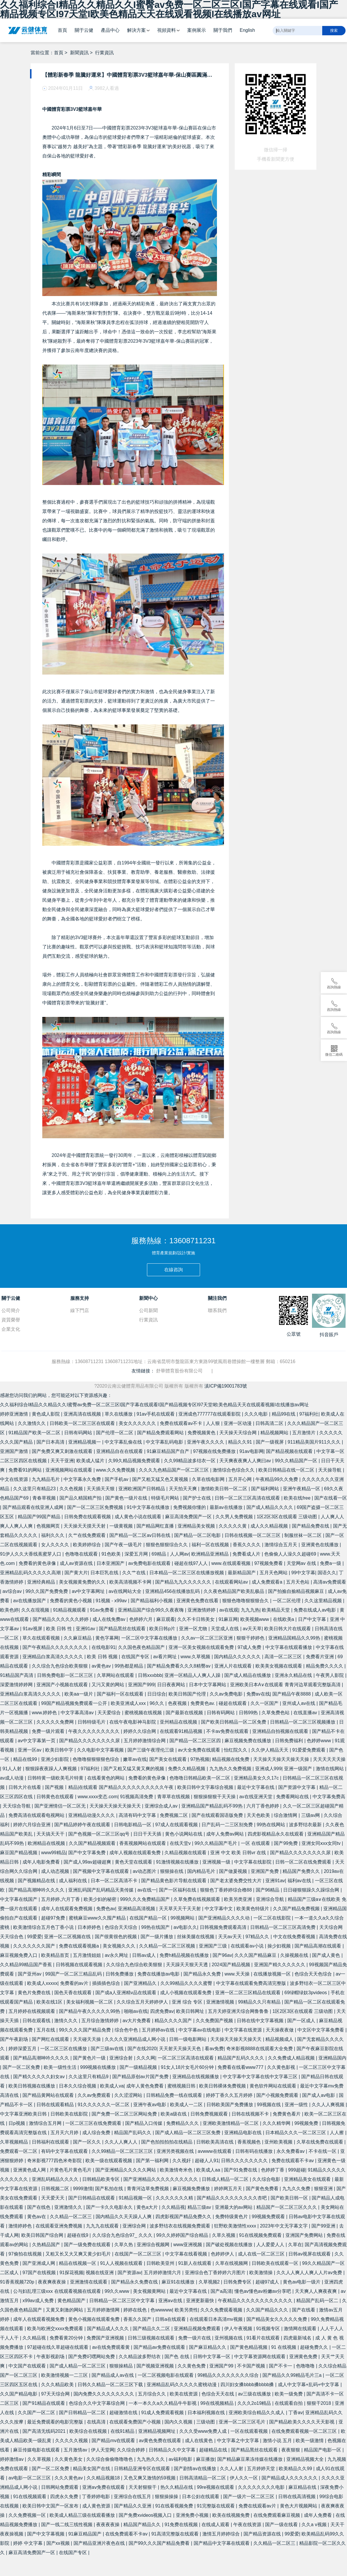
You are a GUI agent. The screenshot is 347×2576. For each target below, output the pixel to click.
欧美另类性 (186, 2309)
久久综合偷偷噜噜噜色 (110, 2459)
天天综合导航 (17, 1805)
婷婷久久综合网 (140, 1731)
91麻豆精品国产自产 (168, 1451)
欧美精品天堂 (276, 1609)
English (247, 30)
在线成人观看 (216, 2524)
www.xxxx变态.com (98, 1796)
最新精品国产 (242, 1572)
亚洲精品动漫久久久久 (92, 1815)
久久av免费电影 (227, 1693)
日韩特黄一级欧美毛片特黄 (56, 1777)
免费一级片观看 (49, 1731)
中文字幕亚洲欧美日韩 (24, 2113)
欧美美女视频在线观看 (279, 1665)
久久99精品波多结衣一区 (190, 1460)
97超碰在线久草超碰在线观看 (58, 2347)
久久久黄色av (69, 2477)
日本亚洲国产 (111, 1563)
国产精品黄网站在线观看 (48, 2095)
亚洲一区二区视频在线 (68, 1936)
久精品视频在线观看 (186, 1852)
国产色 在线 (177, 2356)
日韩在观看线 (37, 2020)
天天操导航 (330, 1470)
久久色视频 (71, 1488)
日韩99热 (249, 1712)
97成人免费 (250, 1647)
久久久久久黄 (233, 1525)
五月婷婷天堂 (261, 2468)
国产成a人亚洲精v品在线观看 (126, 1992)
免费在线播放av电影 (159, 1973)
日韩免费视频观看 (209, 2113)
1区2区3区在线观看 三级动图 (287, 1516)
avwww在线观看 (215, 2151)
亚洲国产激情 (14, 1451)
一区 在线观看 (256, 1843)
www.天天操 (238, 1973)
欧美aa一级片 (79, 1693)
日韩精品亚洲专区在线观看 (142, 2468)
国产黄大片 (76, 1572)
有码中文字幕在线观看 (65, 2151)
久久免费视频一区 (27, 2515)
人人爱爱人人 (270, 2244)
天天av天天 (230, 1936)
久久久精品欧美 (58, 2384)
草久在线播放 (119, 1414)
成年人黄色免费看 (145, 2085)
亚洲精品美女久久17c (257, 1777)
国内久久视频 (179, 2421)
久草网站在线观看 (116, 1675)
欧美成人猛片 (91, 1460)
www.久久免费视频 (116, 1470)
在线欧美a (284, 1619)
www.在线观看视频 (231, 1563)
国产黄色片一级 (90, 2057)
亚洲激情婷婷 (202, 1609)
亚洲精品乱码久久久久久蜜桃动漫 (182, 2384)
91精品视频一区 (136, 2197)
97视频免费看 (269, 1563)
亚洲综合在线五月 (133, 2496)
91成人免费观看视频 (163, 2412)
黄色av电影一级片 (302, 2281)
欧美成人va (112, 2085)
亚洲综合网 (134, 2225)
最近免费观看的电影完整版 (55, 2421)
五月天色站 (298, 1581)
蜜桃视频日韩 (182, 2085)
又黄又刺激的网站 (65, 2309)
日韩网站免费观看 (60, 2487)
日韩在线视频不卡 (251, 2113)
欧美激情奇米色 (177, 2169)
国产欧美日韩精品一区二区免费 (234, 1721)
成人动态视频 (55, 1871)
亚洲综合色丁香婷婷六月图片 (216, 2272)
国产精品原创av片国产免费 (141, 2076)
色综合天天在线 (218, 2393)
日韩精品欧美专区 (101, 2179)
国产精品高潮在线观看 (318, 1945)
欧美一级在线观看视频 (109, 2160)
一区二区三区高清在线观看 (186, 2057)
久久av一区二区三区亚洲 (207, 1637)
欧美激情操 (261, 2272)
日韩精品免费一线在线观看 (174, 2095)
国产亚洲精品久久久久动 (224, 1917)
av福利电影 (181, 2459)
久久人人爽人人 (122, 2141)
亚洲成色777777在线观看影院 (210, 1414)
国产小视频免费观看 (277, 2095)
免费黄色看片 (287, 2113)
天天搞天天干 (51, 1833)
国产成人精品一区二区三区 (78, 2365)
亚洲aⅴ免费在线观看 (104, 2487)
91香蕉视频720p (18, 2281)
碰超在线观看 (233, 1703)
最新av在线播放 (227, 1507)
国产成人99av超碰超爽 (88, 1861)
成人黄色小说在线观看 (138, 1516)
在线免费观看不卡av (127, 2533)
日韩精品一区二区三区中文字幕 (122, 2300)
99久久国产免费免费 (47, 1591)
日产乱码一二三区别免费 (227, 1824)
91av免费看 (102, 1609)
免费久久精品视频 (187, 1768)
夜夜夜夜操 (108, 2524)
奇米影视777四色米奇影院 (55, 2160)
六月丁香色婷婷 (263, 1805)
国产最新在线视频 (185, 1712)
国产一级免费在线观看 (88, 2244)
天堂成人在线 (225, 1628)
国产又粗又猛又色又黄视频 (160, 1479)
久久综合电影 (266, 2179)
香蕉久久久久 (247, 1544)
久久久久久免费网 (55, 1721)
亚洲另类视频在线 (176, 2151)
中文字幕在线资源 (244, 2029)
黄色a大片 (147, 2207)
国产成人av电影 (319, 2095)
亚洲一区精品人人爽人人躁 (193, 1675)
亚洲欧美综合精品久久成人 (257, 2412)
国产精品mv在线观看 (114, 2440)
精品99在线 (284, 1414)
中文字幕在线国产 (19, 1899)
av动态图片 (145, 1871)
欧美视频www (255, 1619)
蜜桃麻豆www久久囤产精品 (98, 1917)
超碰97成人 (268, 2281)
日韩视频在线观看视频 (80, 1964)
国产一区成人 (301, 2020)
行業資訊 (104, 52)
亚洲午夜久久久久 (206, 1442)
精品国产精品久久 (142, 2524)
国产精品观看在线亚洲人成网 (33, 1507)
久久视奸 (182, 2160)
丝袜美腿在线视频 (196, 1936)
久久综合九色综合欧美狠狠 (60, 1665)
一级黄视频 (121, 1525)
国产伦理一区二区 (115, 1432)
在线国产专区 (135, 1656)
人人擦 (337, 2132)
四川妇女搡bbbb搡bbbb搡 (247, 2384)
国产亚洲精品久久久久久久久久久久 (161, 2179)
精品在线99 (25, 1759)
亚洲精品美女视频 (197, 1525)
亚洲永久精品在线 (294, 1675)
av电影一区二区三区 (30, 2477)
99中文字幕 (303, 1572)
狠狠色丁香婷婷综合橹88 (226, 1889)
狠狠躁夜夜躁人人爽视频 (51, 1768)
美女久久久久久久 (138, 1423)
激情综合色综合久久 (234, 1470)
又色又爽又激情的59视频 (150, 2477)
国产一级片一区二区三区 (249, 2496)
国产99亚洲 (324, 2225)
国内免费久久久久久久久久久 (104, 2393)
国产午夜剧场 (14, 2039)
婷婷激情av (12, 2459)
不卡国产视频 (251, 2365)
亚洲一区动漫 (238, 1423)
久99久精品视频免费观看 (134, 1460)
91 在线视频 (284, 2347)
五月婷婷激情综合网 (145, 1740)
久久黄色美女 (69, 2459)
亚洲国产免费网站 (304, 2235)
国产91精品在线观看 (44, 2403)
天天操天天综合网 (238, 1432)
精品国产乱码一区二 (317, 2300)
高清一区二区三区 (283, 1656)
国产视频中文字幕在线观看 (101, 1871)
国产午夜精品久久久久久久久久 (55, 1647)
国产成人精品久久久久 (270, 1507)
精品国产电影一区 (323, 2449)
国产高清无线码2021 (44, 2431)
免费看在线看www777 (241, 2067)
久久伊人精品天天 (270, 1749)
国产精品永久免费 (202, 1973)
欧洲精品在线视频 (47, 1843)
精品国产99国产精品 (40, 1516)
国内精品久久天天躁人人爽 (124, 2216)
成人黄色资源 (96, 2505)
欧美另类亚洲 (238, 1899)
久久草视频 (39, 2459)
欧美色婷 (9, 1609)
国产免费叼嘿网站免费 (92, 2356)
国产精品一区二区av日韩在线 (140, 1535)
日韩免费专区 (238, 2281)
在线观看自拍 (289, 2403)
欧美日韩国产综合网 (42, 2235)
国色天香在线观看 (73, 1992)
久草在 (295, 2244)
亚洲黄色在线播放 (320, 1544)
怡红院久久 (236, 1749)
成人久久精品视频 (269, 1525)
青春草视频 (44, 1497)
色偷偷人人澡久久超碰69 (290, 1553)
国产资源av (129, 2272)
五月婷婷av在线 (159, 2029)
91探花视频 (71, 2272)
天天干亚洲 (62, 1460)
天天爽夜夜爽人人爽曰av (245, 1460)
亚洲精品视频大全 (305, 2459)
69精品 (159, 1553)
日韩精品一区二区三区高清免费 (283, 1927)
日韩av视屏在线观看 (310, 2253)
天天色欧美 (259, 1815)
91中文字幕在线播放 (149, 1507)
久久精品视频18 (104, 2477)
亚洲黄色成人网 (30, 2169)
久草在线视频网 (232, 2263)
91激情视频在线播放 (178, 1861)
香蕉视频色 (249, 2141)
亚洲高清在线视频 (83, 1414)
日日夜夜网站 (171, 1684)
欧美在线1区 (50, 2001)
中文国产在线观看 (27, 2365)
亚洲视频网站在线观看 (69, 1470)
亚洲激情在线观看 (89, 2281)
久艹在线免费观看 (87, 1535)
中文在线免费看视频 (294, 1936)
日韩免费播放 (120, 1973)
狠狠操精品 (121, 2365)
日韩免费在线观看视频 (88, 1516)
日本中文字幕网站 (208, 1684)
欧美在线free (298, 1497)
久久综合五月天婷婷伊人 (143, 2001)
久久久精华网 (277, 2123)
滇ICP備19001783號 (225, 1386)
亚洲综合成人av (162, 1805)
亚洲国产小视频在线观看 (62, 1684)
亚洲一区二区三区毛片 (243, 2421)
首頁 (62, 30)
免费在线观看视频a (79, 1945)
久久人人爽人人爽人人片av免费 (309, 2272)
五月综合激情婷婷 (100, 2020)
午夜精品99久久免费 (277, 1479)
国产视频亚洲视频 (155, 2365)
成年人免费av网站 (225, 1833)
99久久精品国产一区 (296, 1460)
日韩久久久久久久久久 (245, 2160)
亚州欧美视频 (279, 2141)
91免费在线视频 (181, 2524)
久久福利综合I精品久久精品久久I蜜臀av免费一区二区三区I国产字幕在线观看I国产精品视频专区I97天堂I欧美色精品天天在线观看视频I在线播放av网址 (154, 1404)
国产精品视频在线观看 (290, 1451)
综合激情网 (286, 1815)
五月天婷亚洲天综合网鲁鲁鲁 (239, 2011)
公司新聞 (148, 1310)
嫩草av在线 (135, 1759)
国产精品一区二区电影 (198, 1535)
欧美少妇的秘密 (101, 1899)
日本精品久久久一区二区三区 (296, 2132)
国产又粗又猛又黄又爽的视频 (134, 1768)
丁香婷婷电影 (96, 2496)
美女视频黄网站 (150, 2291)
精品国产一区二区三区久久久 (287, 2207)
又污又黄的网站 (108, 1684)
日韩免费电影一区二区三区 (65, 1675)
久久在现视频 (35, 1609)
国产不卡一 (281, 2365)
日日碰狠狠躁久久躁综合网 (311, 1889)
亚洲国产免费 (265, 1871)
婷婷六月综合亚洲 (32, 1824)
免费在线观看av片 (258, 2505)
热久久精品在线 (177, 2487)
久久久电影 (256, 1414)
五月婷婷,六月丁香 (61, 1899)
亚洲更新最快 (200, 2300)
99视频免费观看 (269, 2216)
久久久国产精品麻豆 (256, 1955)
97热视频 (200, 1759)
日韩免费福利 (289, 1740)
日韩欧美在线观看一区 (275, 2263)
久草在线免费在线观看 (320, 2141)
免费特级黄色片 (232, 2216)
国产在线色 (39, 2207)
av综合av (13, 1591)
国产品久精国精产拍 (81, 1497)
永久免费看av (291, 2151)
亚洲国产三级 (213, 1945)
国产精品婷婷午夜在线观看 (82, 1824)
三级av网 (311, 1815)
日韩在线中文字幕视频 (261, 2020)
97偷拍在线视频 (25, 2253)
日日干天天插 (147, 1833)
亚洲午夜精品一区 (302, 1488)
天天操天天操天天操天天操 (281, 1759)
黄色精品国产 (72, 2300)
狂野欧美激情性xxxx (235, 2225)
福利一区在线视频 (211, 1544)
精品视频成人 (280, 2039)
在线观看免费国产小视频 (135, 2421)
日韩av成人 (144, 1955)
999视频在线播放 (98, 2067)
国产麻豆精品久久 (208, 2347)
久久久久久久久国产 (34, 1945)
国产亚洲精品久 (141, 1983)
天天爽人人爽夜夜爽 (316, 2291)
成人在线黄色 (199, 2440)
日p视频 (17, 2123)
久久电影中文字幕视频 (101, 1749)
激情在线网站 (330, 1768)
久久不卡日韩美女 (196, 1619)
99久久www (118, 2291)
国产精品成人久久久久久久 (290, 2477)
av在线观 (228, 1609)
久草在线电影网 (209, 1479)
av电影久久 (185, 1927)
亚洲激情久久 (68, 2207)
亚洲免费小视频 (193, 2515)
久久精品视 (173, 2207)
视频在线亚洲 (100, 2272)
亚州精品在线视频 (179, 1721)
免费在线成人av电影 (315, 1609)
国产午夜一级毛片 (124, 1544)
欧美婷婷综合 (87, 1544)
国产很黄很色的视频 (116, 1936)
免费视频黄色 (202, 1432)
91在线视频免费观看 (261, 2235)
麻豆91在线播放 (179, 2281)
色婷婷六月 (141, 1619)
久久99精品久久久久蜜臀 (186, 1983)
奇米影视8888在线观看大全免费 (260, 2048)
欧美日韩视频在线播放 (32, 2085)
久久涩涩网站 (128, 2095)
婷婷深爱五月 (23, 2048)
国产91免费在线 (241, 2169)
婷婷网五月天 (228, 2188)
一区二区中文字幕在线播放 (149, 1637)
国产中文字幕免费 (87, 1852)
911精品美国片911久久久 (315, 1442)
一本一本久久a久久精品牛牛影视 (163, 2403)
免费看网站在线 (293, 1796)
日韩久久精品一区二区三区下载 (111, 2384)
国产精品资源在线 (262, 2533)
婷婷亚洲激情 (14, 1414)
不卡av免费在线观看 (228, 1731)
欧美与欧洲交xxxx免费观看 (55, 2328)
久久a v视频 (315, 2524)
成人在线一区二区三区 (262, 2253)
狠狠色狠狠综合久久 (167, 1544)
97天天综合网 (56, 2393)
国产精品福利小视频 (152, 1600)
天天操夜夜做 (280, 2029)
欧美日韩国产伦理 (188, 1693)
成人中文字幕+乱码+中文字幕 (309, 2384)
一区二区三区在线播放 (64, 2048)
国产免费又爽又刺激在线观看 (63, 1451)
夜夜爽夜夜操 (52, 2281)
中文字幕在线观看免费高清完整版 (251, 1983)
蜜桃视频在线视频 (144, 1712)
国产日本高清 (51, 1442)
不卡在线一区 (323, 2151)
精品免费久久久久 (325, 1665)
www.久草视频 (196, 1656)
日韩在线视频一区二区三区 (253, 1535)
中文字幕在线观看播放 (289, 1647)
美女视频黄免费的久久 (83, 1581)
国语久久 (327, 1572)
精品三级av (199, 2207)
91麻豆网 (228, 1619)
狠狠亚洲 (324, 2188)
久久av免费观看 (95, 2095)
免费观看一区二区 (19, 2151)
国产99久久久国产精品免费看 (160, 2543)
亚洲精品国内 (332, 2057)
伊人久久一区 (244, 2477)
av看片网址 (165, 1656)
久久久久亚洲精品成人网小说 (136, 2039)
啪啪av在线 (136, 2011)
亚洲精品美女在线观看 (308, 2179)
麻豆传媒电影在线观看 (37, 2449)
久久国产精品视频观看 (93, 1843)
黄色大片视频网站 (299, 2505)
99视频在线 (269, 2104)
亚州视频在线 (229, 2337)
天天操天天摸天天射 (85, 1525)
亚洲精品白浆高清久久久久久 (53, 1656)
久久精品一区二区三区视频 (167, 1945)
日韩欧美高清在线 (215, 2141)
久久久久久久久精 (175, 2197)
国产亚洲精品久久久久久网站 (126, 2169)
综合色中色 (127, 2029)
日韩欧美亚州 (161, 2263)
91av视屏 (33, 1628)
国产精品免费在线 (311, 1525)
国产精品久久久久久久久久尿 (90, 1740)
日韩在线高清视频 (297, 2496)
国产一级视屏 (270, 1442)
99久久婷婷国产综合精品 (182, 2235)
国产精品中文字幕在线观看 (222, 2543)
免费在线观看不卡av (293, 2160)
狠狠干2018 (319, 2403)
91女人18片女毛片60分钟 (188, 2067)
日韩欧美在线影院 (69, 2113)
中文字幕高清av (78, 1712)
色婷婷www (319, 1740)
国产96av (222, 1955)
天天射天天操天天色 (180, 2048)
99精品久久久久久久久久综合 (228, 2375)
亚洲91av (86, 1628)
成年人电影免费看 (41, 1861)
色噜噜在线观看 (82, 1553)
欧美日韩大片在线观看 (288, 1628)
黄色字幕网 (107, 1637)
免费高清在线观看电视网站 (37, 1815)
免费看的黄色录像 (38, 1563)
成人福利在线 (73, 1880)
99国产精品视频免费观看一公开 (74, 1703)
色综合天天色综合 (314, 1973)
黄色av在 (37, 2216)
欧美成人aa (208, 2169)
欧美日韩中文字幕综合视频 (205, 1787)
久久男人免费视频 (234, 1516)
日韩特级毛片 (92, 1721)
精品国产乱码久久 (133, 2132)
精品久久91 (240, 1442)
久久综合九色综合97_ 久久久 (123, 2235)
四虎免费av (162, 2011)
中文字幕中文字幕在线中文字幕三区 (261, 2076)
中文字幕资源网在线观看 (260, 2356)
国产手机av (117, 1479)
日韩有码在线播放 (254, 2151)
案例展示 (196, 30)
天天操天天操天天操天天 (116, 1805)
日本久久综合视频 (78, 2085)
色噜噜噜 (306, 2365)
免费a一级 (331, 1563)
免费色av (105, 1908)
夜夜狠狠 (291, 2449)
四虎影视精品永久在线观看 (276, 1833)
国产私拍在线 (109, 2188)
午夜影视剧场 (51, 2356)
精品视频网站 (275, 1432)
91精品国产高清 (17, 1675)
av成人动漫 (12, 1777)
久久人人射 (232, 2468)
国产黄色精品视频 (249, 2347)
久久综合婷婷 (131, 2449)
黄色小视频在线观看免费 (94, 2319)
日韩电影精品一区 (133, 1824)
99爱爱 (34, 1936)
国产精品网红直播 (155, 1525)
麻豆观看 (165, 1619)
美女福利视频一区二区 (90, 2001)
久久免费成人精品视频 (292, 2057)
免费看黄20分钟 (67, 2337)
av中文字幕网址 (89, 1591)
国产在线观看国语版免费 (218, 1815)
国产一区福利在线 (178, 1889)
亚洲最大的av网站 (234, 2207)
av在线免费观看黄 (111, 2347)
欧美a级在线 (174, 2113)
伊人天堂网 (102, 2449)
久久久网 (145, 2057)
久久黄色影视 (281, 2067)
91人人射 (13, 1768)
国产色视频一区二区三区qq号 (99, 1833)
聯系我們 (217, 1310)
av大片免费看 (137, 2020)
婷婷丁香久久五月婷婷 (230, 2095)
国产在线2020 (142, 2048)
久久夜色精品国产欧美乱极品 (234, 1591)
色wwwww (161, 2309)
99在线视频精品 (217, 2403)
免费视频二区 (174, 1815)
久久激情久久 (32, 1423)
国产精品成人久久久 (108, 2328)
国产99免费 (286, 1843)
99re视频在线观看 (216, 2487)
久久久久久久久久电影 (262, 2487)
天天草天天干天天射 (180, 1908)
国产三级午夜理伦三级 (151, 1749)
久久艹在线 (134, 1572)
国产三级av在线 (108, 2048)
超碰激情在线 (124, 2412)
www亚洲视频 (188, 2244)
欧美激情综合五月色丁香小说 (44, 1927)
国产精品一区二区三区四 (195, 1740)
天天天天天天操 (329, 1759)
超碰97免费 (53, 1917)
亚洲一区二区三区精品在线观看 (248, 1992)
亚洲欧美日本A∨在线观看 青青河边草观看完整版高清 (286, 1684)
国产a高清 (221, 2291)
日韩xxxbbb (150, 1675)
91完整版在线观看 (216, 2505)
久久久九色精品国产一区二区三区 (174, 1470)
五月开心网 (240, 1479)
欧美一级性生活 (61, 2067)
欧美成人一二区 (187, 2104)
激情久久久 (66, 2020)
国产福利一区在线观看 (121, 1693)
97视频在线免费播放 (215, 1451)
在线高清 (97, 2421)
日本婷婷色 (90, 1927)
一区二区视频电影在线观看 (166, 2375)
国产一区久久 (87, 2141)
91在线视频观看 (30, 2496)
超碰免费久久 (314, 2347)
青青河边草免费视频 (148, 2188)
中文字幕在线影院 (253, 1861)
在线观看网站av (232, 1581)
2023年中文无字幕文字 (284, 2225)
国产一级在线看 (282, 2524)
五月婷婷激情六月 (163, 2272)
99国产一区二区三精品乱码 (74, 1973)
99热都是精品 (129, 1665)
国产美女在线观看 (168, 1759)
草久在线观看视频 (41, 1637)
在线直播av (305, 1712)
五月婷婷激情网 (104, 2309)
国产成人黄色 (326, 1955)
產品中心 (110, 30)
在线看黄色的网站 (106, 1777)
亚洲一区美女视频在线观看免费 (202, 1647)
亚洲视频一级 (217, 1861)
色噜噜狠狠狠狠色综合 (96, 1759)
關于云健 (84, 30)
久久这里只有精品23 (35, 1488)
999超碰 (296, 2169)
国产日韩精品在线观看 (92, 2197)
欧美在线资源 (184, 2393)
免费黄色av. (203, 1703)
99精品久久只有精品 (260, 2001)
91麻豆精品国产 (85, 2533)
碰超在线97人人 (191, 1563)
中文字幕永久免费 (83, 1479)
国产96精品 (268, 1889)
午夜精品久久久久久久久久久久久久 (256, 2300)
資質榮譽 (10, 1319)
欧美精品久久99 (296, 2468)
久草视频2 (210, 2281)
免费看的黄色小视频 (71, 1600)
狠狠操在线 (172, 1871)
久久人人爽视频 (329, 2104)
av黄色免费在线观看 (161, 2440)
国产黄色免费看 (263, 2188)
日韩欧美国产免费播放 (230, 2104)
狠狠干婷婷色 (251, 1637)
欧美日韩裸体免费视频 (223, 2085)
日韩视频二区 (55, 2188)
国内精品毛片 (201, 1871)
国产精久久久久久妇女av (39, 2076)
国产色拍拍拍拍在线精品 (167, 2141)
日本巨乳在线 (105, 1572)
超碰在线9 (78, 2235)
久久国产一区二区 (37, 2412)
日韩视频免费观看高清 (224, 1927)
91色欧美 (111, 1553)
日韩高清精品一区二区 (203, 2477)
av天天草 (252, 1628)
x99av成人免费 (38, 2300)
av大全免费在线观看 (199, 1749)
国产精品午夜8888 (292, 1693)
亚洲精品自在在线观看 (120, 1451)
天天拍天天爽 (183, 1488)
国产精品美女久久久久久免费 (277, 2319)
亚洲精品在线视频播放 (196, 2076)
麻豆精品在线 (303, 2487)
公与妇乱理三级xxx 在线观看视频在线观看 (57, 2291)
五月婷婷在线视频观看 (32, 2011)
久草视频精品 (14, 2141)
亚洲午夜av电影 (150, 2104)
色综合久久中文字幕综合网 (97, 2403)
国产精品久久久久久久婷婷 (61, 1619)
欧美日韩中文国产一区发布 (51, 2505)
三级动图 (206, 2421)
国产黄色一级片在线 (126, 1497)
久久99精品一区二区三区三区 (123, 2151)
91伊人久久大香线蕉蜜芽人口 (31, 1553)
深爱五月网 (137, 1553)
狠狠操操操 (167, 2496)
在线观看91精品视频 (182, 1731)
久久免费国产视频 (215, 2020)
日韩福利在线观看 (51, 2141)
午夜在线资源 (247, 2524)
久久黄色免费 (192, 2365)
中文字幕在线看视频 (186, 2253)
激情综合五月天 (281, 1544)
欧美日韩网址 (190, 2011)
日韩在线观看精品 (55, 2104)
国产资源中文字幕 (297, 1787)
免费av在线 (258, 1693)
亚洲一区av (30, 1749)
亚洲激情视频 (220, 2001)
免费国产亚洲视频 (106, 2337)
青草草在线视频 (174, 1796)
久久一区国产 (265, 1703)
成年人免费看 (318, 2515)
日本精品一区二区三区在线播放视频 (187, 1572)
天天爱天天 (53, 2197)
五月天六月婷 (65, 2132)
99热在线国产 (156, 1927)
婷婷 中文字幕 (28, 2543)
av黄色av (102, 1665)
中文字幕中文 (219, 1908)
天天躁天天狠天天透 (187, 1964)
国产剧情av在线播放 (195, 2468)
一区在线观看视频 (249, 2431)
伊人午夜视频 (238, 2328)
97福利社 (308, 1414)
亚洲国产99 (221, 2365)
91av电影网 (251, 1451)
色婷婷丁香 (273, 2169)
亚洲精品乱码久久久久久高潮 (31, 1572)
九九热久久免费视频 (231, 1768)
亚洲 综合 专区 (188, 2001)
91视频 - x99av (112, 1600)
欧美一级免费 (289, 2393)
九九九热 (250, 1609)
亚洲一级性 (297, 2104)
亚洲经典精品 (41, 1581)
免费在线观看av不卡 (181, 1423)
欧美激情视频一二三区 (65, 2375)
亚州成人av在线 (299, 1703)
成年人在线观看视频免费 (39, 2319)
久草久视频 (224, 2235)
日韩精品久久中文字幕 (173, 2449)
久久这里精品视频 (323, 1600)
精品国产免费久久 (302, 1871)
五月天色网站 (274, 1572)
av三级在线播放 (255, 2393)
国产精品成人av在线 (113, 2375)
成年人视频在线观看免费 (135, 1852)
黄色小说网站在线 (184, 1833)
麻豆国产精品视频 (19, 1852)
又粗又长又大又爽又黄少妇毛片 (78, 2253)
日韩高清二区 (270, 1423)
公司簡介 (10, 1310)
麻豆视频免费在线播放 (248, 1740)
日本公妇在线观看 (201, 2496)
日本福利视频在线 (206, 2412)
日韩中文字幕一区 (212, 2356)
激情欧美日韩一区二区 (224, 1488)
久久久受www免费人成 (203, 2431)
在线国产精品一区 (148, 1917)
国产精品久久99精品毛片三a (292, 2375)
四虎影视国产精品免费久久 (184, 2216)
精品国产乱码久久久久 (241, 2057)
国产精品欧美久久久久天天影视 (302, 2421)
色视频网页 (48, 1525)
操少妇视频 (279, 1945)
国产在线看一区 (330, 1497)
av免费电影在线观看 (150, 1563)
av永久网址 (117, 1955)
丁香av (295, 2412)
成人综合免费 (96, 2132)
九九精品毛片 (46, 1479)
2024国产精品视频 (231, 1964)
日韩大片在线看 (25, 1787)
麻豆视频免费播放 (192, 2188)
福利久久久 (53, 1535)
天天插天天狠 (101, 1488)
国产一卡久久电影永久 (110, 2207)
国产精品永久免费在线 (135, 2281)
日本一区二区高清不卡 (115, 1880)
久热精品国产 (46, 2244)
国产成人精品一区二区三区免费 (188, 2132)
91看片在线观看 (263, 2337)
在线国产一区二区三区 (138, 2253)
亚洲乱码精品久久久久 (56, 2179)
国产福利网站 (265, 1488)
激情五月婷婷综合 (221, 2533)
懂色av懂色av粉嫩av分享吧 (263, 2291)
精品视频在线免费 (231, 1759)
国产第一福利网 (153, 2160)
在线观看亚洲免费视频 (59, 2225)
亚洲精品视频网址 (157, 2431)
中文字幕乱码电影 (165, 1442)
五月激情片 (304, 1432)
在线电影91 (103, 1647)
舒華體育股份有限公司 (179, 1370)
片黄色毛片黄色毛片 (71, 2169)
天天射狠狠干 (143, 2487)
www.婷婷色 (45, 1712)
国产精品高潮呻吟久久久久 (37, 1889)
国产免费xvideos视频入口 (146, 2515)
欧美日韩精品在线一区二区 (287, 1470)
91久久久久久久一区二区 (104, 2104)
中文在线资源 (14, 1479)
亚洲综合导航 (270, 1899)
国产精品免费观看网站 (161, 1432)
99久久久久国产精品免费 (85, 2029)
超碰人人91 (207, 2160)
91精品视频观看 (70, 1609)
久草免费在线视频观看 (197, 1899)
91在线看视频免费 (174, 2505)
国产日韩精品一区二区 (83, 2412)
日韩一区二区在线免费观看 (303, 1861)
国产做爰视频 (233, 1871)
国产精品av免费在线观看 (160, 2347)
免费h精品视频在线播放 (185, 1955)
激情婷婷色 (20, 2225)
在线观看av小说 (248, 1945)
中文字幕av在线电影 (200, 2029)
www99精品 (53, 1852)
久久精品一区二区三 (71, 2216)
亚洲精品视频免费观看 (198, 2328)
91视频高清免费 (137, 1796)
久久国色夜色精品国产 (142, 1647)
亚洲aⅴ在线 (170, 2300)
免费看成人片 (247, 1553)
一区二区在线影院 (272, 1917)
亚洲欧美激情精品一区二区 (231, 2123)
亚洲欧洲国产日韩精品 (142, 1488)
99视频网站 (183, 1917)
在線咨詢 (173, 1269)
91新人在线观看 (195, 2263)
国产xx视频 (58, 2543)
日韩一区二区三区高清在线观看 (248, 1497)
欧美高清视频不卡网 (131, 1581)
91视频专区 (268, 2328)
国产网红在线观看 (51, 2039)
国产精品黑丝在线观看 (123, 1628)
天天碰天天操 (87, 2039)
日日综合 (156, 1693)
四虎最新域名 (298, 2337)
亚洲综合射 (121, 2057)
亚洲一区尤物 (193, 1628)
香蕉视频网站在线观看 (143, 1843)
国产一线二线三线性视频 (67, 2524)
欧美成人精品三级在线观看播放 (83, 2515)
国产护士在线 (197, 1497)
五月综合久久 (152, 2393)
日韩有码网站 (78, 1432)
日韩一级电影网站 (188, 2039)
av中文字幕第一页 (37, 1740)
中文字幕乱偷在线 (124, 1442)
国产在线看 (304, 2309)
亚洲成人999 (268, 1768)
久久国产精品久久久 (267, 2309)
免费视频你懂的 (190, 1507)
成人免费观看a (267, 1581)
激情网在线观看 (301, 2328)
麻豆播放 (205, 2459)
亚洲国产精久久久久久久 (280, 1964)
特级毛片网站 (165, 1497)
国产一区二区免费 (22, 2067)
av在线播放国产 (30, 1600)
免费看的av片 (75, 1983)
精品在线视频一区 (78, 2263)
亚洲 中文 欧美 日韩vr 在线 (238, 1852)
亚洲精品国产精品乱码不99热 (212, 1805)
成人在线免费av (109, 1619)
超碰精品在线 (213, 2449)
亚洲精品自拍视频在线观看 (280, 1731)
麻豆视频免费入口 (19, 1955)
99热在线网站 (271, 1824)
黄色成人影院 (46, 1414)
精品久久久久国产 (174, 2020)
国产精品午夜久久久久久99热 (90, 2011)
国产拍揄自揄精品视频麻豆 (296, 1591)
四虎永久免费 (64, 2496)
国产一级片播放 (157, 1936)
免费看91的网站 (25, 1470)
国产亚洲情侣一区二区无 (60, 1805)
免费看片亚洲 (320, 1656)
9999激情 (83, 2188)
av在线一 (146, 1889)
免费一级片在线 (195, 2337)
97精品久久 (258, 1936)
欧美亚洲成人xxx (129, 1703)
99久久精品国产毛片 (216, 1843)
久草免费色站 (276, 1712)
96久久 (157, 1703)
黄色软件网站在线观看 (273, 2085)
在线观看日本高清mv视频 (217, 2319)
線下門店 (79, 1310)
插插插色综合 (106, 1983)
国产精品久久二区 (152, 2328)
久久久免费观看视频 (221, 2309)
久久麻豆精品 (78, 1637)
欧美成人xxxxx (42, 1983)
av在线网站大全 (125, 1591)
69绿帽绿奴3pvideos (306, 1992)
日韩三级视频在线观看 (152, 2337)
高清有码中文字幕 (138, 1815)
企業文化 (10, 1329)
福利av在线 (300, 1880)
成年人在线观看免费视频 (67, 1908)
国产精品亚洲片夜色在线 (99, 2543)
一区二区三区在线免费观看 (93, 2123)
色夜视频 (178, 1703)
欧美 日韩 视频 (103, 1656)
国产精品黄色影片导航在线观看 (174, 1880)
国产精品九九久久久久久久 (183, 1581)
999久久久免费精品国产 (145, 1899)
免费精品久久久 (183, 2123)
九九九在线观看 (103, 2225)
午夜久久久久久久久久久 (94, 1731)
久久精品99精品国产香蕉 (26, 1964)
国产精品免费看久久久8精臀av (179, 1665)
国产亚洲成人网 (39, 2263)
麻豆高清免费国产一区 (189, 1516)
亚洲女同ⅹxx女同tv (322, 1843)
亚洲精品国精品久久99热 (294, 1637)
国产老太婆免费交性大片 (236, 1880)
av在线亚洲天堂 (256, 1796)
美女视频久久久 (119, 1945)
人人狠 (213, 1423)
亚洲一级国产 (298, 1768)
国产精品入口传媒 (144, 2123)
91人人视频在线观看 (122, 2263)
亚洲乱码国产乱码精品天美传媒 (101, 1889)
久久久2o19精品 (254, 2403)
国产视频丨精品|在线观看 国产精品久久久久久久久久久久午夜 (110, 1787)
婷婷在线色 (135, 2309)
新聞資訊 (79, 52)
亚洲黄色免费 (303, 2356)
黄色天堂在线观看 (134, 1861)
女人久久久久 (55, 1544)
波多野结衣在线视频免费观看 (180, 2225)
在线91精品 (123, 2431)
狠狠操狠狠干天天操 (215, 1796)
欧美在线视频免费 (231, 2515)
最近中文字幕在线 (256, 1787)
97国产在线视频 (39, 2272)
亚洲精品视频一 (85, 1442)
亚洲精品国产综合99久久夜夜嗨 (151, 1609)
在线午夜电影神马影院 (133, 1721)
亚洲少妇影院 (55, 1759)
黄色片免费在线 (35, 1992)
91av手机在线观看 (156, 1414)
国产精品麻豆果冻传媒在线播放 (250, 2459)
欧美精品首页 (55, 1955)
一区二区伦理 (287, 1600)
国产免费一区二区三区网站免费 (125, 2113)
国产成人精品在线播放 (248, 1675)
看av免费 (214, 2048)
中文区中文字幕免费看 (321, 2029)
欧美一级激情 (310, 2440)
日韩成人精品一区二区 (226, 2179)
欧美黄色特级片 (253, 1908)
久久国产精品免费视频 (297, 1908)
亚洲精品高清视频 (137, 1908)
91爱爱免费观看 (309, 1749)
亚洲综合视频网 (154, 2244)
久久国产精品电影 (19, 2393)
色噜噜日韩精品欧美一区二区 (200, 1777)
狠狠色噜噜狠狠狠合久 (246, 1600)
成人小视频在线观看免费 (186, 1992)
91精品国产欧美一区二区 (35, 1432)
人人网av (179, 1553)
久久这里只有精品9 (89, 2076)
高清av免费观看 (329, 1581)
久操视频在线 (294, 1955)
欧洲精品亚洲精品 (210, 1553)
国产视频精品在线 (37, 1880)
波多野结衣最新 (306, 1824)
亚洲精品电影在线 (243, 2132)
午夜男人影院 (330, 1675)
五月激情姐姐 (87, 1955)
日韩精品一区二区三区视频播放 (303, 1721)
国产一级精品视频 (139, 2067)
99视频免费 (306, 2123)
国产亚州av (30, 1973)
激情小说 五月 (278, 2440)
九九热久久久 (151, 2459)
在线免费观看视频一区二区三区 (304, 2431)
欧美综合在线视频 (88, 2431)
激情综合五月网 (46, 2123)
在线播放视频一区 (272, 1973)
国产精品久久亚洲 (133, 2505)
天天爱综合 (109, 1712)
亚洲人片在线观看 (233, 1665)
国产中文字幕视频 (46, 2533)
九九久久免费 (296, 2188)
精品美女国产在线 (92, 2468)
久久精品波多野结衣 (140, 2356)
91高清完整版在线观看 (175, 2533)
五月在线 (46, 2029)
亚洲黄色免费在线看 (198, 1600)
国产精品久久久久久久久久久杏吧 (232, 2197)
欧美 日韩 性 (59, 1628)
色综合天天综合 (122, 1927)
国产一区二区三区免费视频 (95, 1507)
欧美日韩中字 (59, 1749)
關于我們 (222, 30)
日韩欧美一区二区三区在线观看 (83, 1423)
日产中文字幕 (312, 1619)
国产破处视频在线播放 (230, 2244)
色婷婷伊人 (223, 2253)
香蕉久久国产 (138, 2319)
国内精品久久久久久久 (238, 1656)
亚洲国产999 (141, 1684)
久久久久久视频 (72, 2440)
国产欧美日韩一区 (290, 2197)
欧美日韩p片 (162, 1628)
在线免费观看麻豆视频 (277, 2515)
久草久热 (124, 2244)
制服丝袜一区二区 (303, 1535)
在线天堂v (181, 1843)
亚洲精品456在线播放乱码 (173, 1591)
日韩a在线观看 (171, 2319)
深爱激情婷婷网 (17, 1684)
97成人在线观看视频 (177, 1824)
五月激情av (76, 2449)
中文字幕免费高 (329, 1796)
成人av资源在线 (77, 1563)
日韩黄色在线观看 (55, 1796)
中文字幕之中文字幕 (238, 2440)
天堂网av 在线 (302, 1563)
